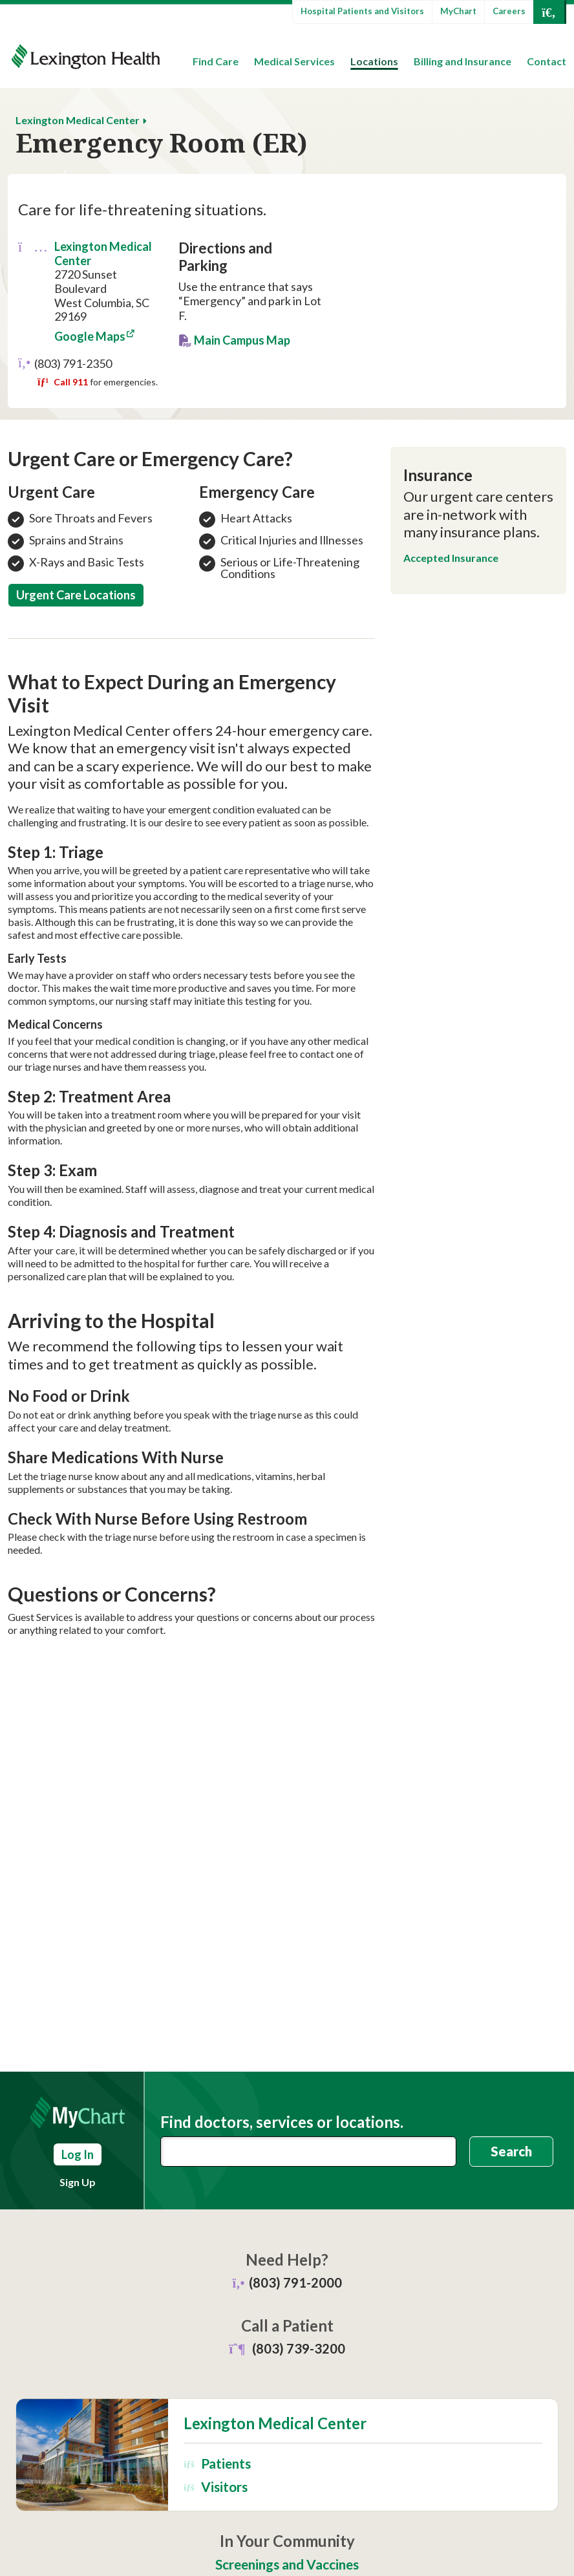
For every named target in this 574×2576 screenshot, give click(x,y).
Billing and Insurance (462, 61)
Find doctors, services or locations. (281, 2122)
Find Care (216, 61)
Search (511, 2151)
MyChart (458, 11)
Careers (509, 11)
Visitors (215, 2486)
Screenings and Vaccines (287, 2564)
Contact (546, 61)
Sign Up (77, 2182)
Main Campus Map (242, 340)
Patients (217, 2463)
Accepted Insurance (450, 558)
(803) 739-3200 (298, 2348)
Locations (374, 61)
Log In (77, 2154)
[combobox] (308, 2151)
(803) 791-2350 (73, 363)
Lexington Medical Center (78, 120)
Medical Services (294, 61)
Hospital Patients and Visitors (362, 11)
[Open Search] (548, 12)
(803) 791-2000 (295, 2282)
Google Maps (89, 336)
